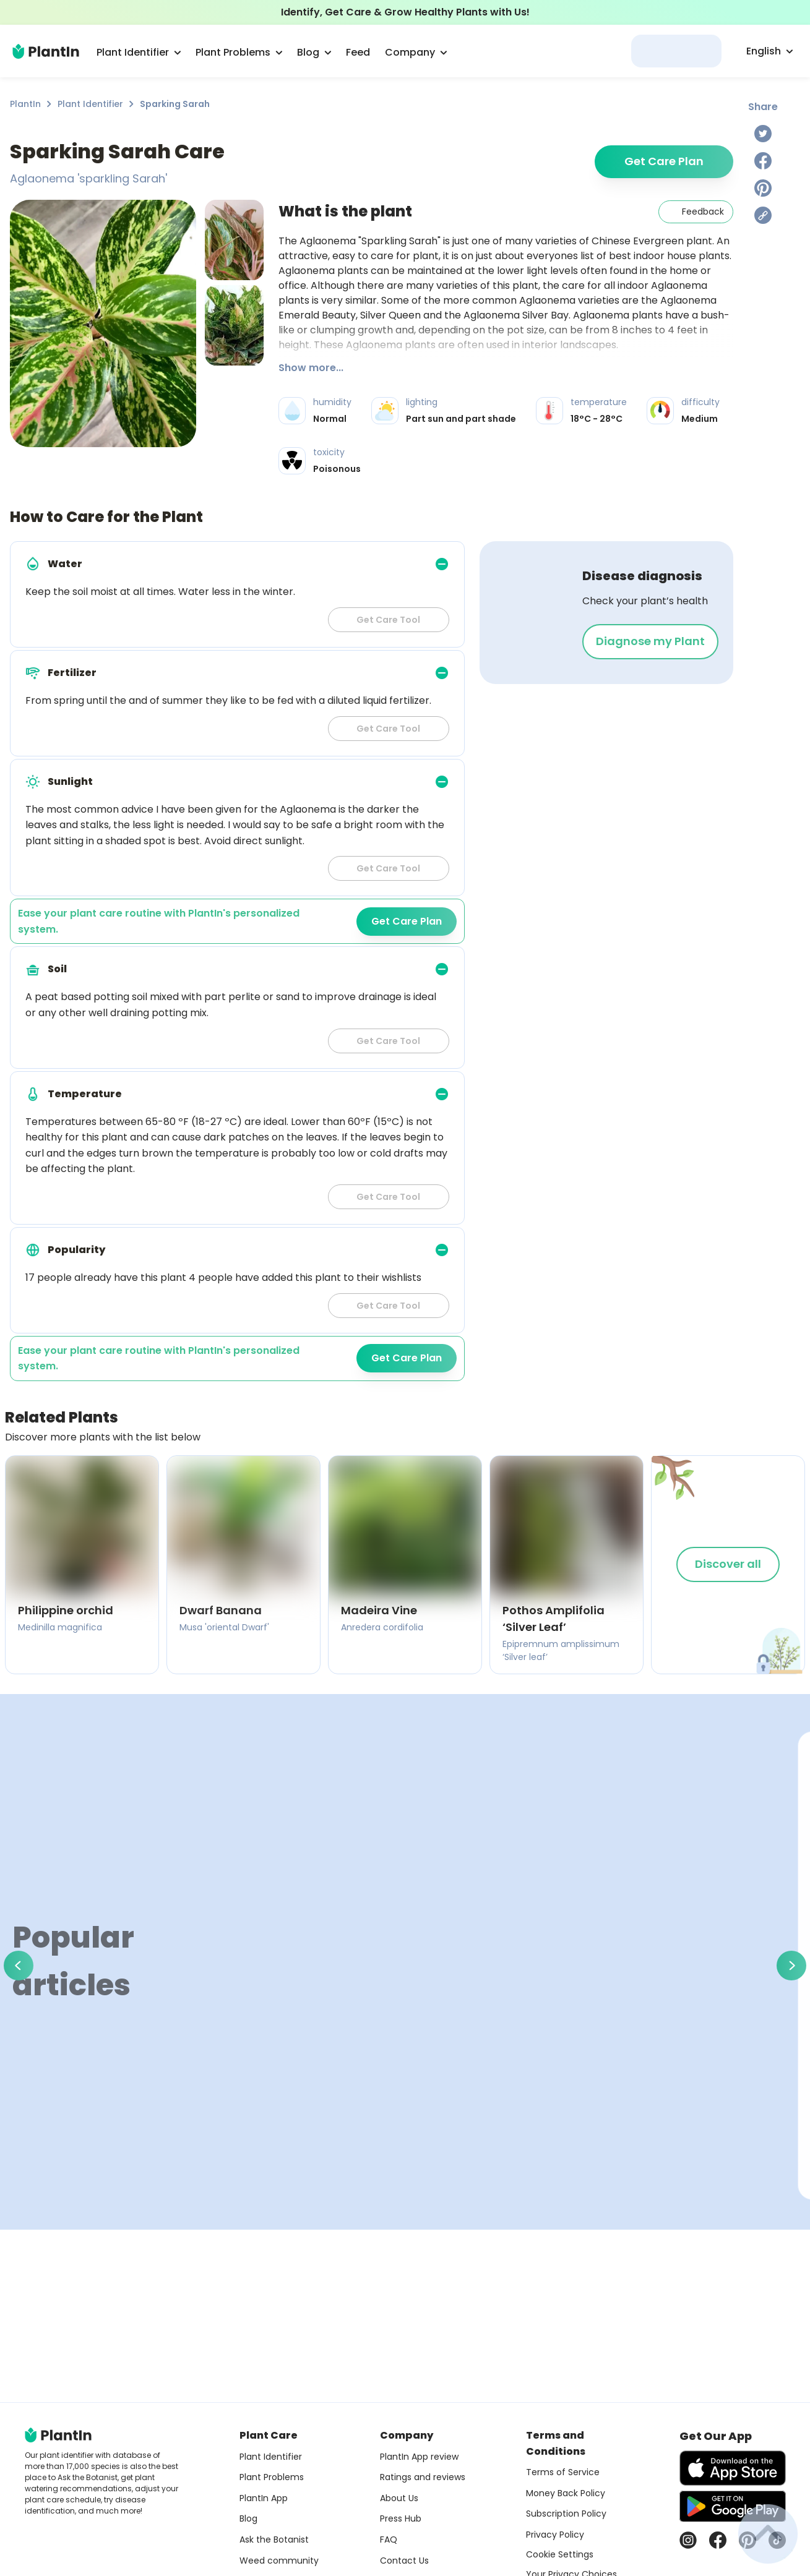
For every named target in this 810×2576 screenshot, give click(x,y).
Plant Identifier (90, 104)
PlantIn (25, 104)
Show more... (310, 368)
